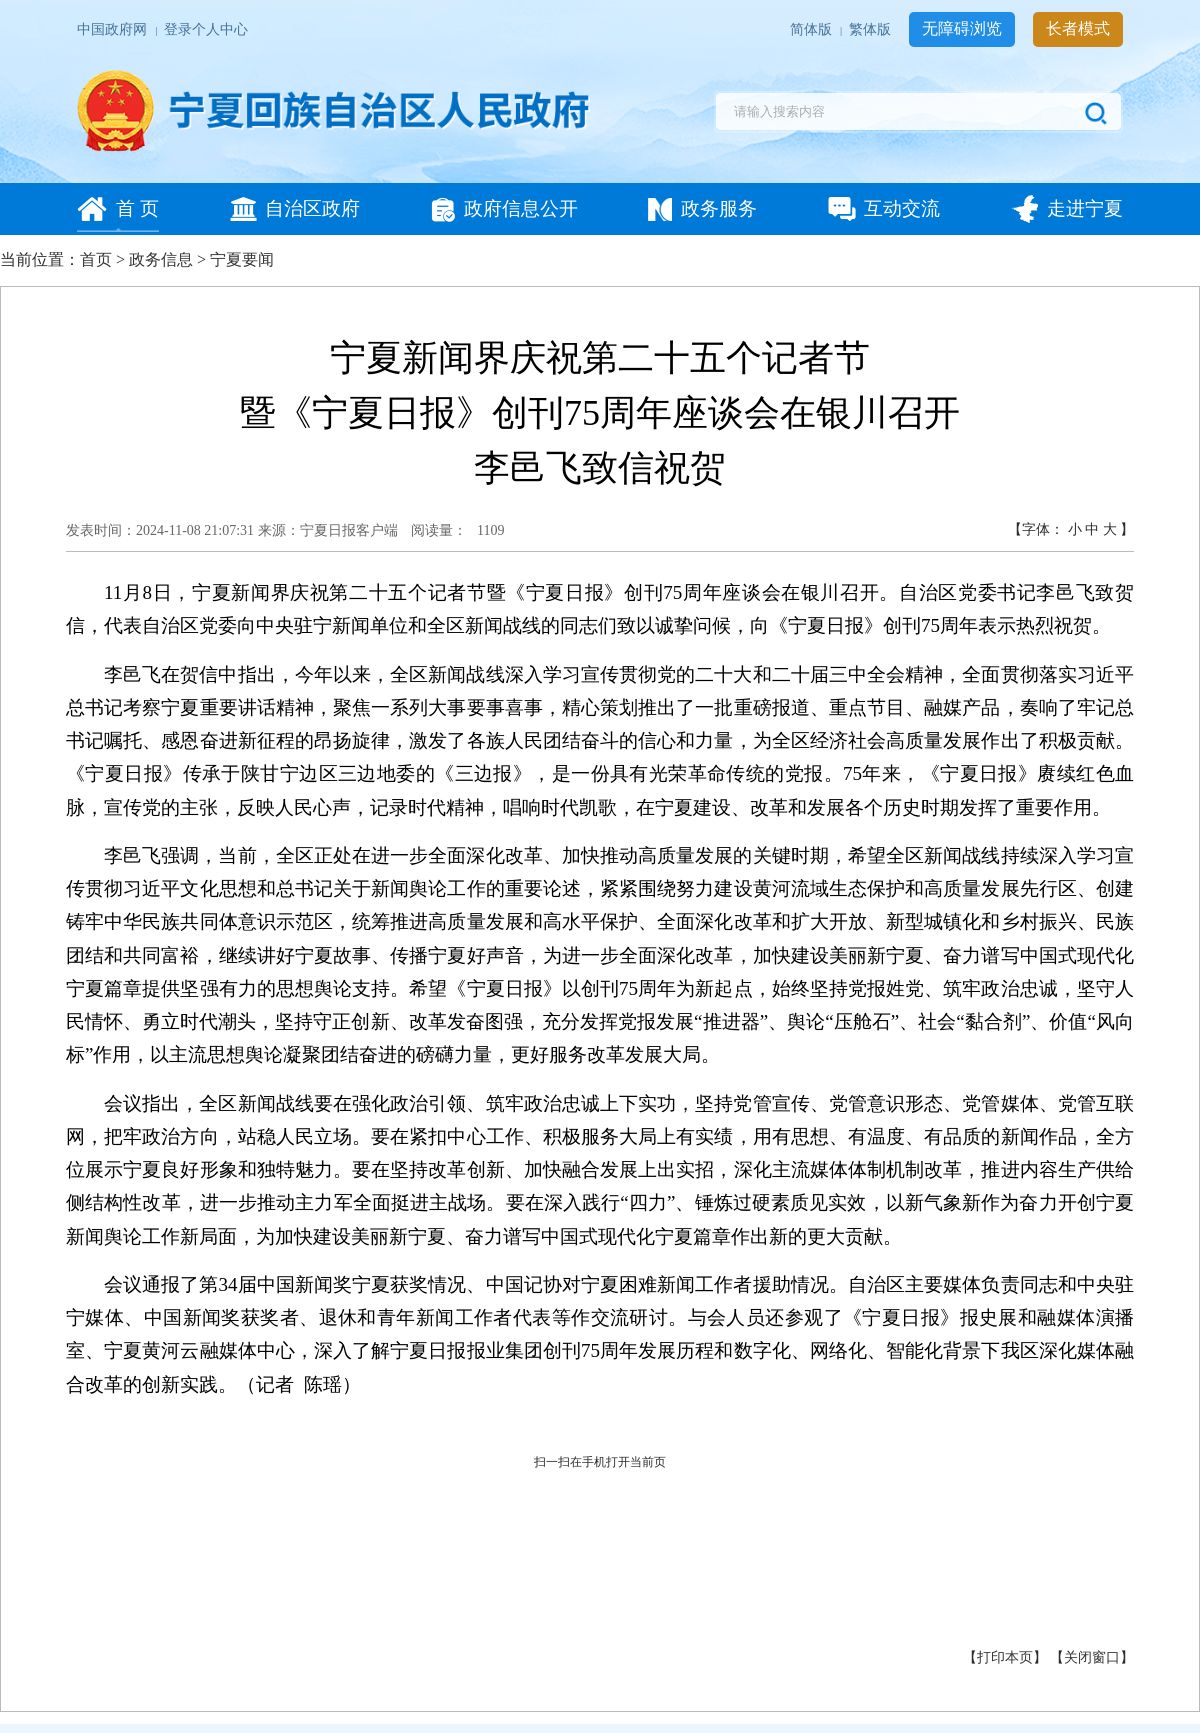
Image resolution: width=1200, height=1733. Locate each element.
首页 (96, 259)
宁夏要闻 (242, 259)
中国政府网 (113, 29)
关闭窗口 (1092, 1657)
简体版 (812, 29)
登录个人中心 (206, 29)
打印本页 (1005, 1657)
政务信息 (161, 259)
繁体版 (871, 29)
